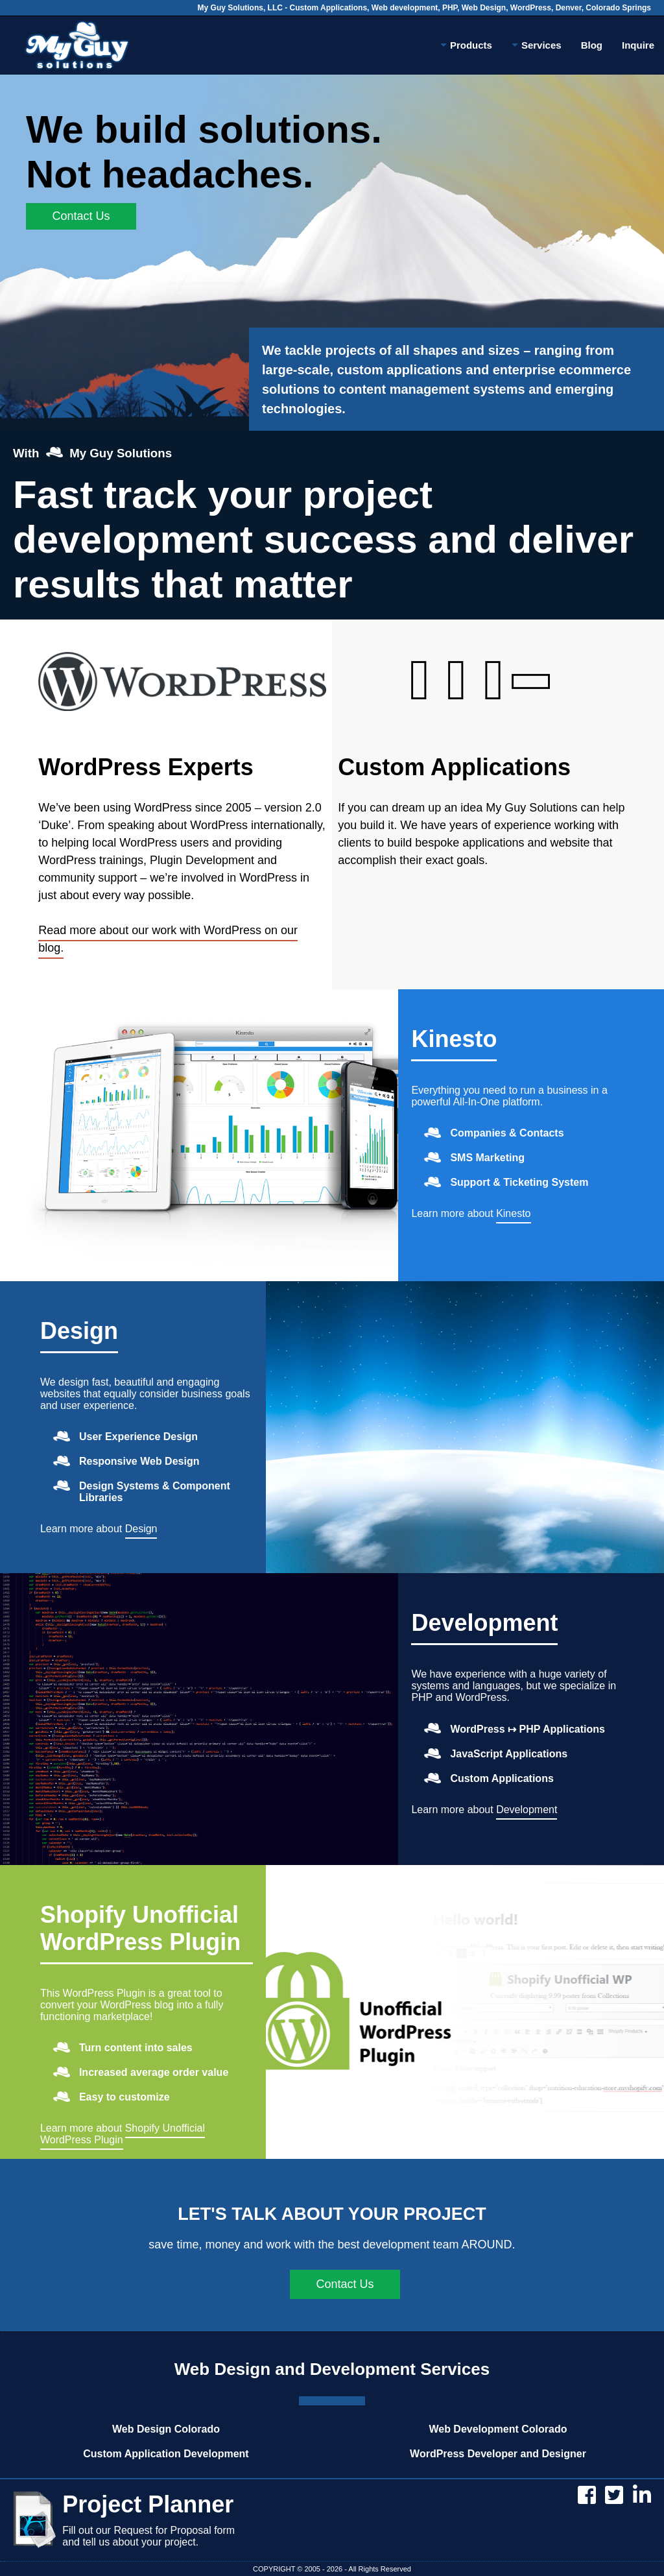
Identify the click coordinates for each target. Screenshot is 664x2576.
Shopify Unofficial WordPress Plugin (140, 1928)
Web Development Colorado (498, 2429)
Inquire (638, 45)
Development (484, 1622)
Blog (591, 45)
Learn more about (470, 1215)
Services (537, 47)
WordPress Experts (145, 767)
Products (466, 47)
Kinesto (454, 1039)
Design (79, 1331)
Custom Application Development (165, 2453)
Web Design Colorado (166, 2429)
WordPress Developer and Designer (498, 2453)
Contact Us (81, 216)
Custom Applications (454, 767)
